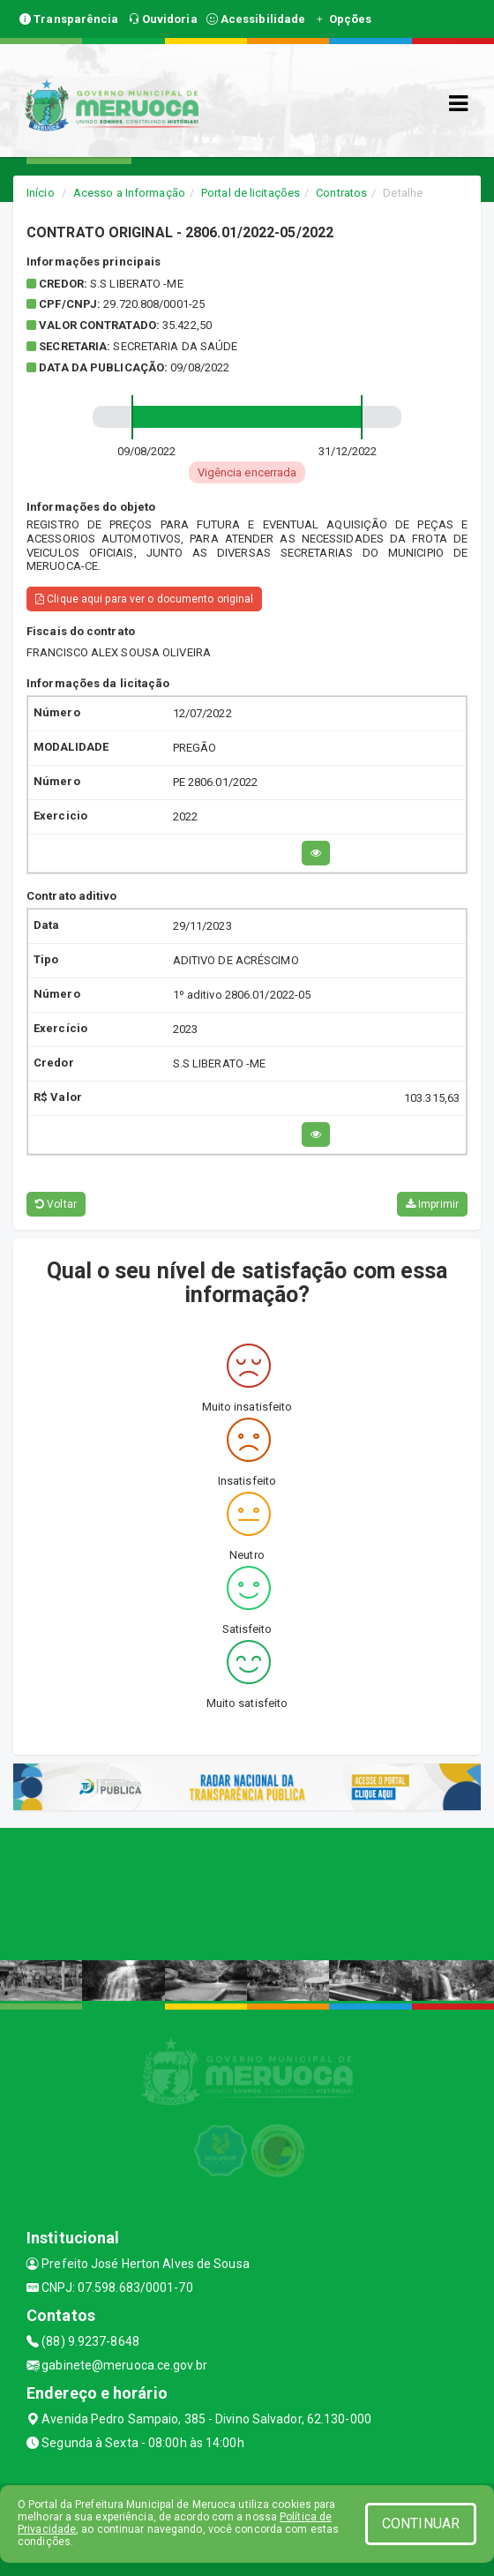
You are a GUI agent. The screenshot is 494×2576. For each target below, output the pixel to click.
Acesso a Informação (129, 192)
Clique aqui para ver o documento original (144, 599)
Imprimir (432, 1204)
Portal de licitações (250, 192)
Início (40, 192)
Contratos (341, 192)
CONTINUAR (421, 2523)
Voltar (56, 1204)
